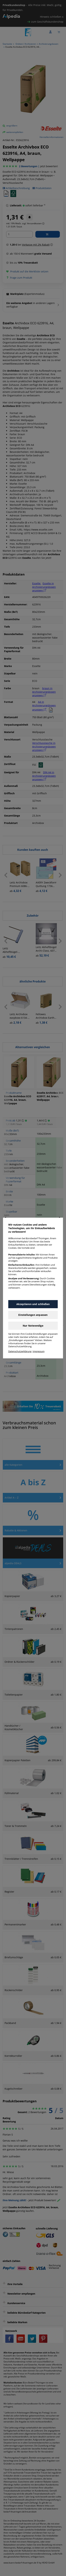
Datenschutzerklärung (20, 1351)
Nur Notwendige (33, 1325)
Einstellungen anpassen (33, 1315)
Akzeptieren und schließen (33, 1304)
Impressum (39, 1351)
